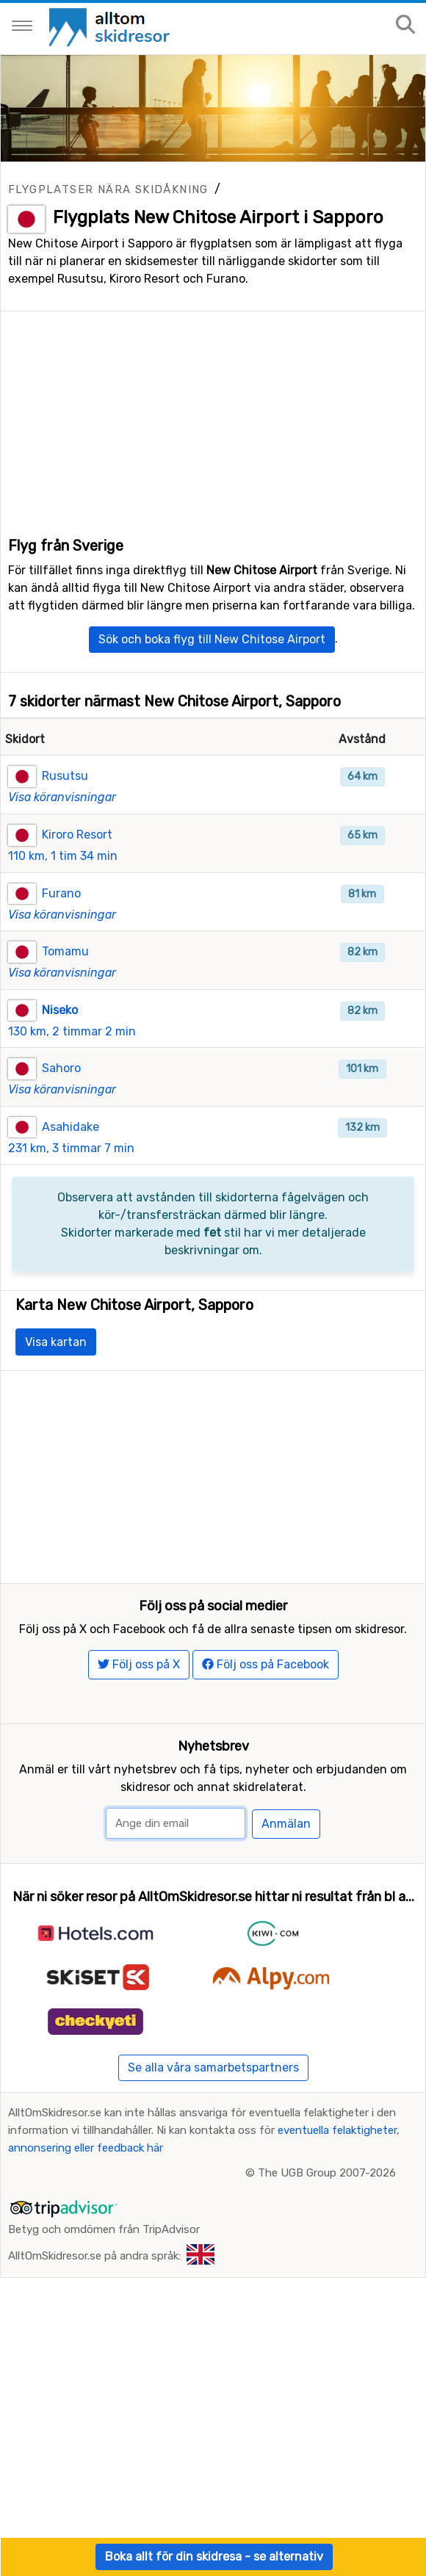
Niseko (60, 1047)
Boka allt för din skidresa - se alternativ (214, 2557)
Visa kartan (56, 1379)
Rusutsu (65, 813)
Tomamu (65, 989)
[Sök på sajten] (405, 25)
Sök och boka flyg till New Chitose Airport (211, 677)
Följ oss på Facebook (265, 1740)
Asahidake (70, 1164)
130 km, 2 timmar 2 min (72, 1069)
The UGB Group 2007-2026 (327, 2248)
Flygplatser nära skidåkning (108, 189)
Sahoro (61, 1105)
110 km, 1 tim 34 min (63, 893)
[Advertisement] (213, 414)
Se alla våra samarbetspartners (213, 2143)
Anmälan (286, 1900)
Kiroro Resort (77, 872)
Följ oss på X (139, 1740)
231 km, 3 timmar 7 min (71, 1186)
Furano (61, 931)
